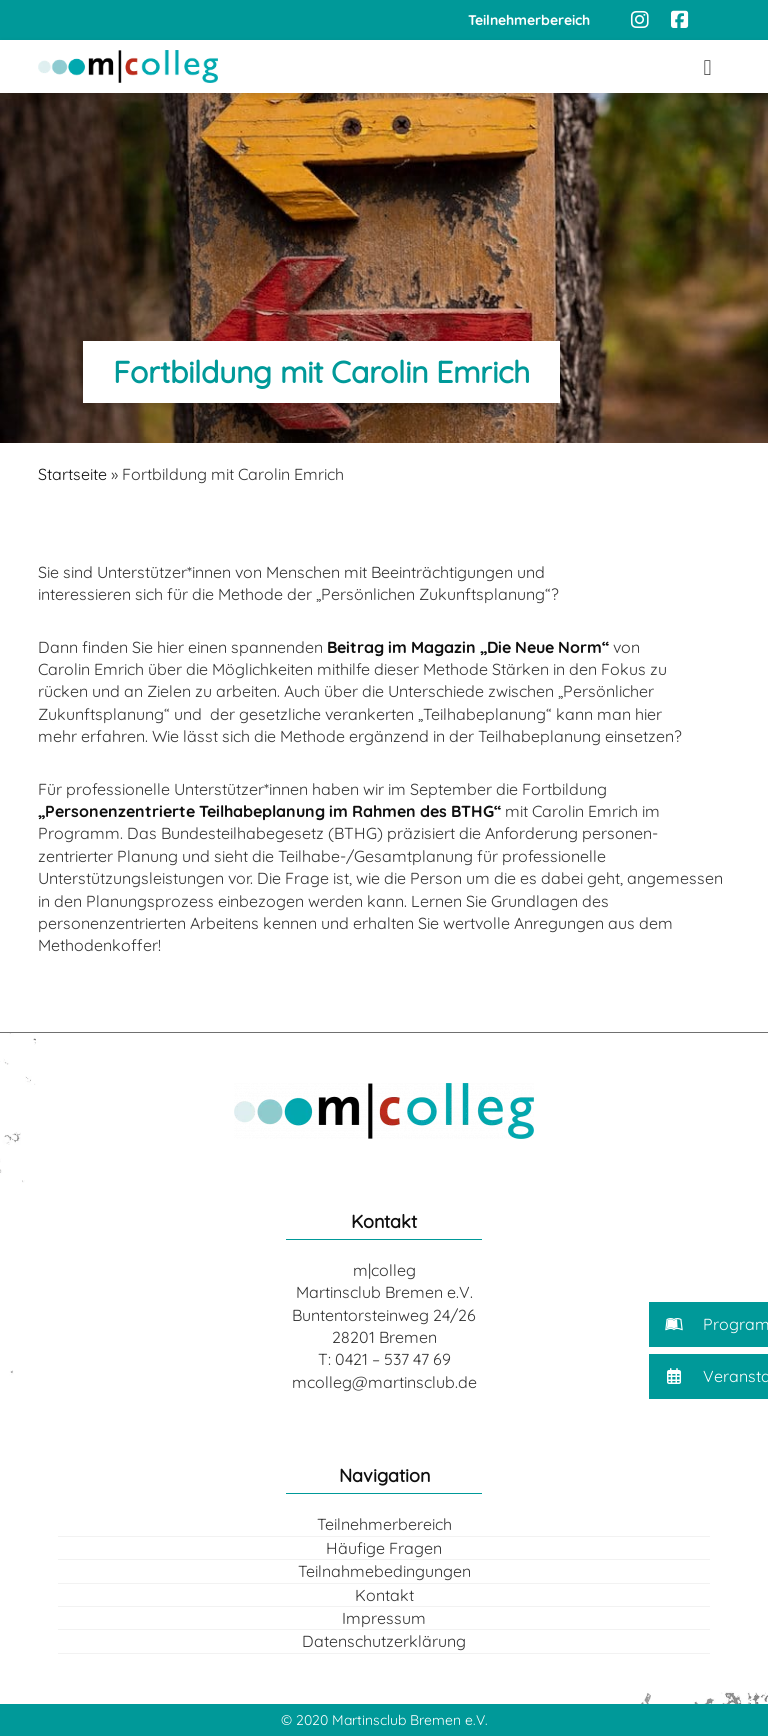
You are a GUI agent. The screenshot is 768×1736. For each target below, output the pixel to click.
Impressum (384, 1618)
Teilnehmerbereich (384, 1524)
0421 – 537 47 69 (393, 1359)
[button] (708, 1324)
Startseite (72, 474)
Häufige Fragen (384, 1548)
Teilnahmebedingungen (384, 1571)
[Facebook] (680, 20)
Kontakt (384, 1595)
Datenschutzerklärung (384, 1641)
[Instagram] (640, 20)
